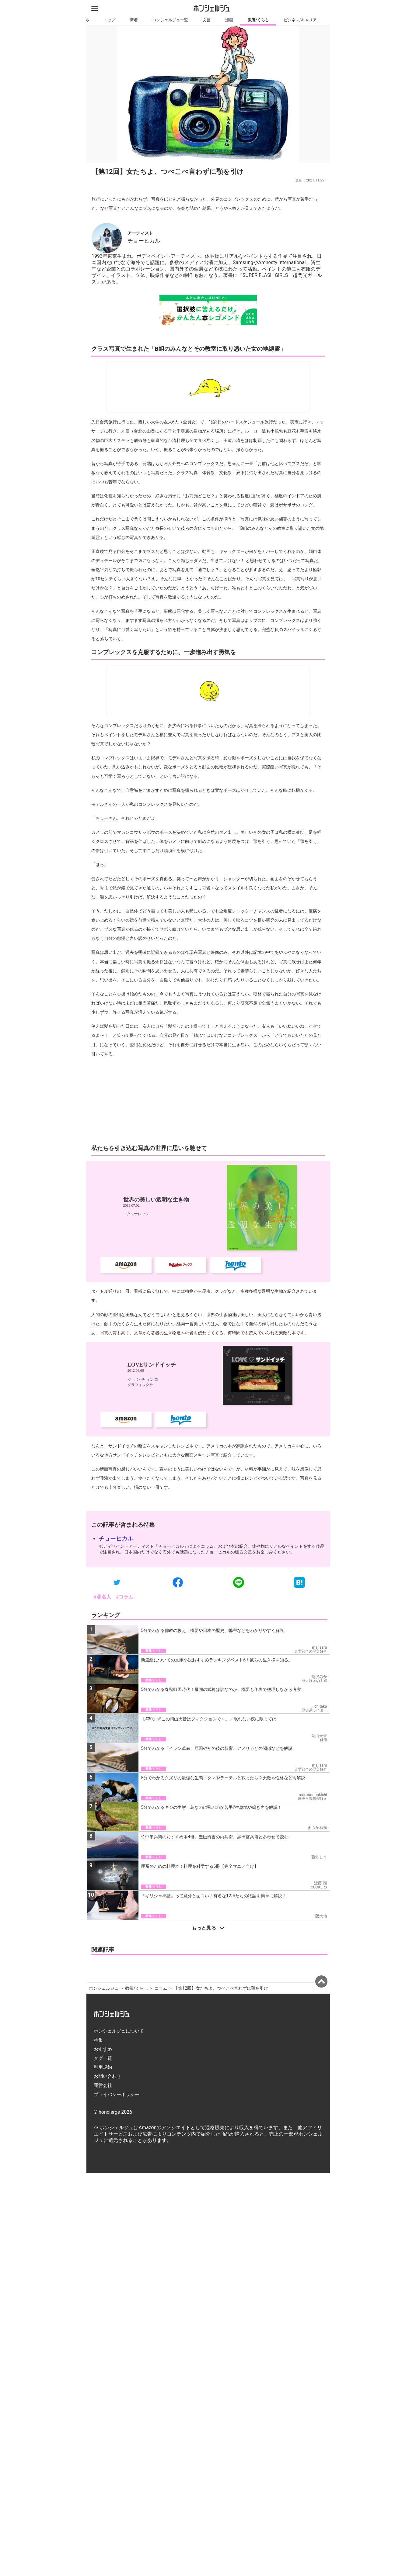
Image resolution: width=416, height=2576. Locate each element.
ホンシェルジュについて (119, 2197)
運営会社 (103, 2252)
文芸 (206, 20)
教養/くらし (258, 20)
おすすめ (103, 2216)
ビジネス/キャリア (299, 20)
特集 (98, 2206)
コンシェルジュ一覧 (170, 20)
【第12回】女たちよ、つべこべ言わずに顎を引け (221, 2154)
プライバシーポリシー (116, 2261)
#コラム (124, 1678)
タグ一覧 (103, 2225)
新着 (134, 20)
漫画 (229, 20)
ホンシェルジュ (104, 2154)
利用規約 (103, 2233)
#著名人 (102, 1678)
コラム (161, 2154)
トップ (109, 20)
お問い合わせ (107, 2243)
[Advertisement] (208, 1182)
